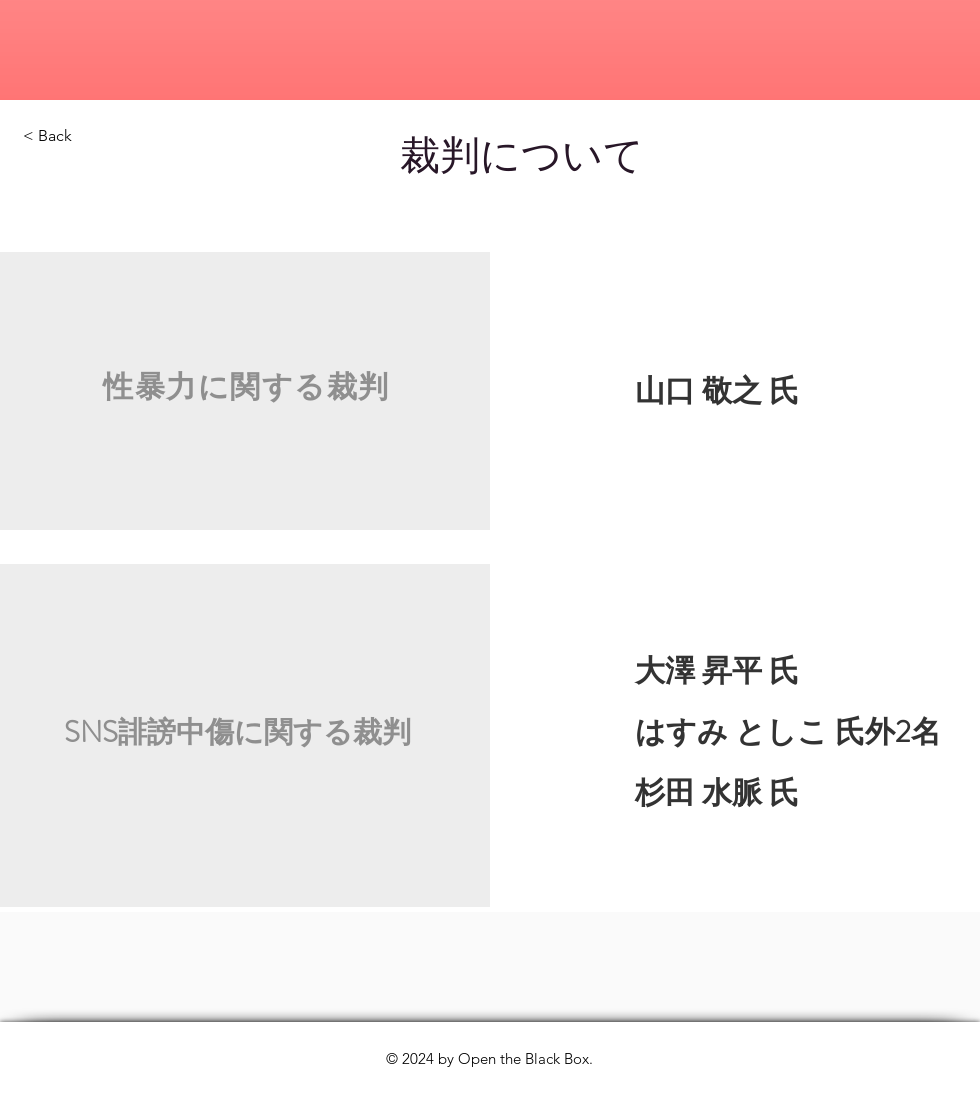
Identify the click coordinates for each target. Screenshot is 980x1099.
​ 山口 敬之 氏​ (728, 391)
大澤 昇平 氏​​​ (717, 671)
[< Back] (94, 136)
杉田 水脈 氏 (698, 793)
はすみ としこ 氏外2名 (788, 732)
